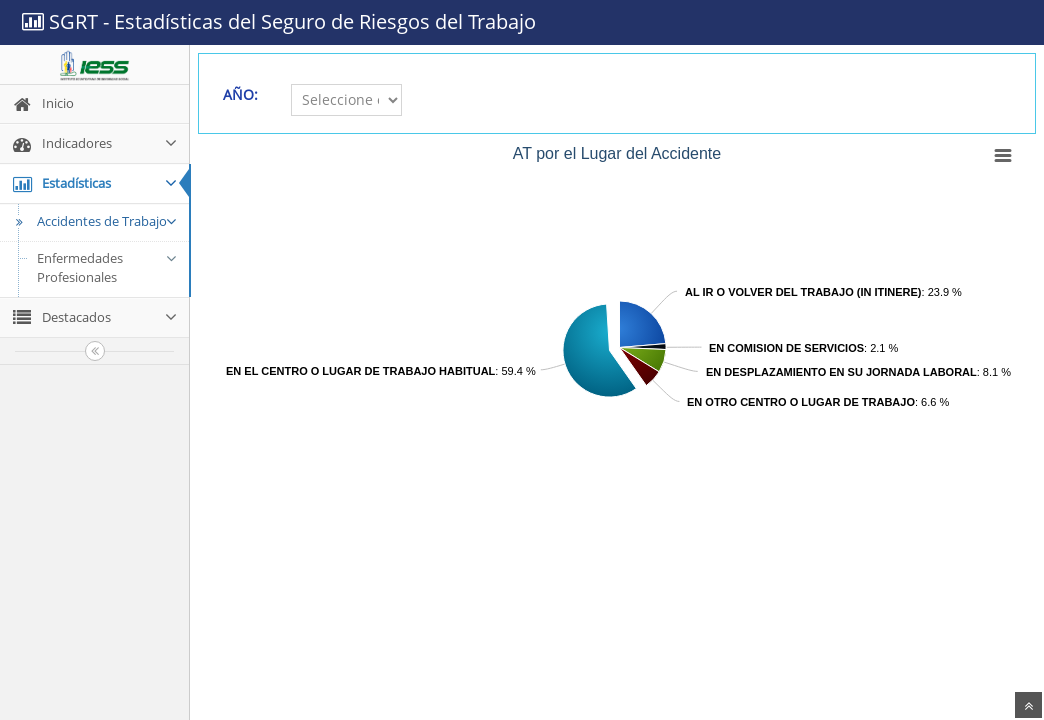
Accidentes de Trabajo (94, 221)
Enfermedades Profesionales (107, 268)
